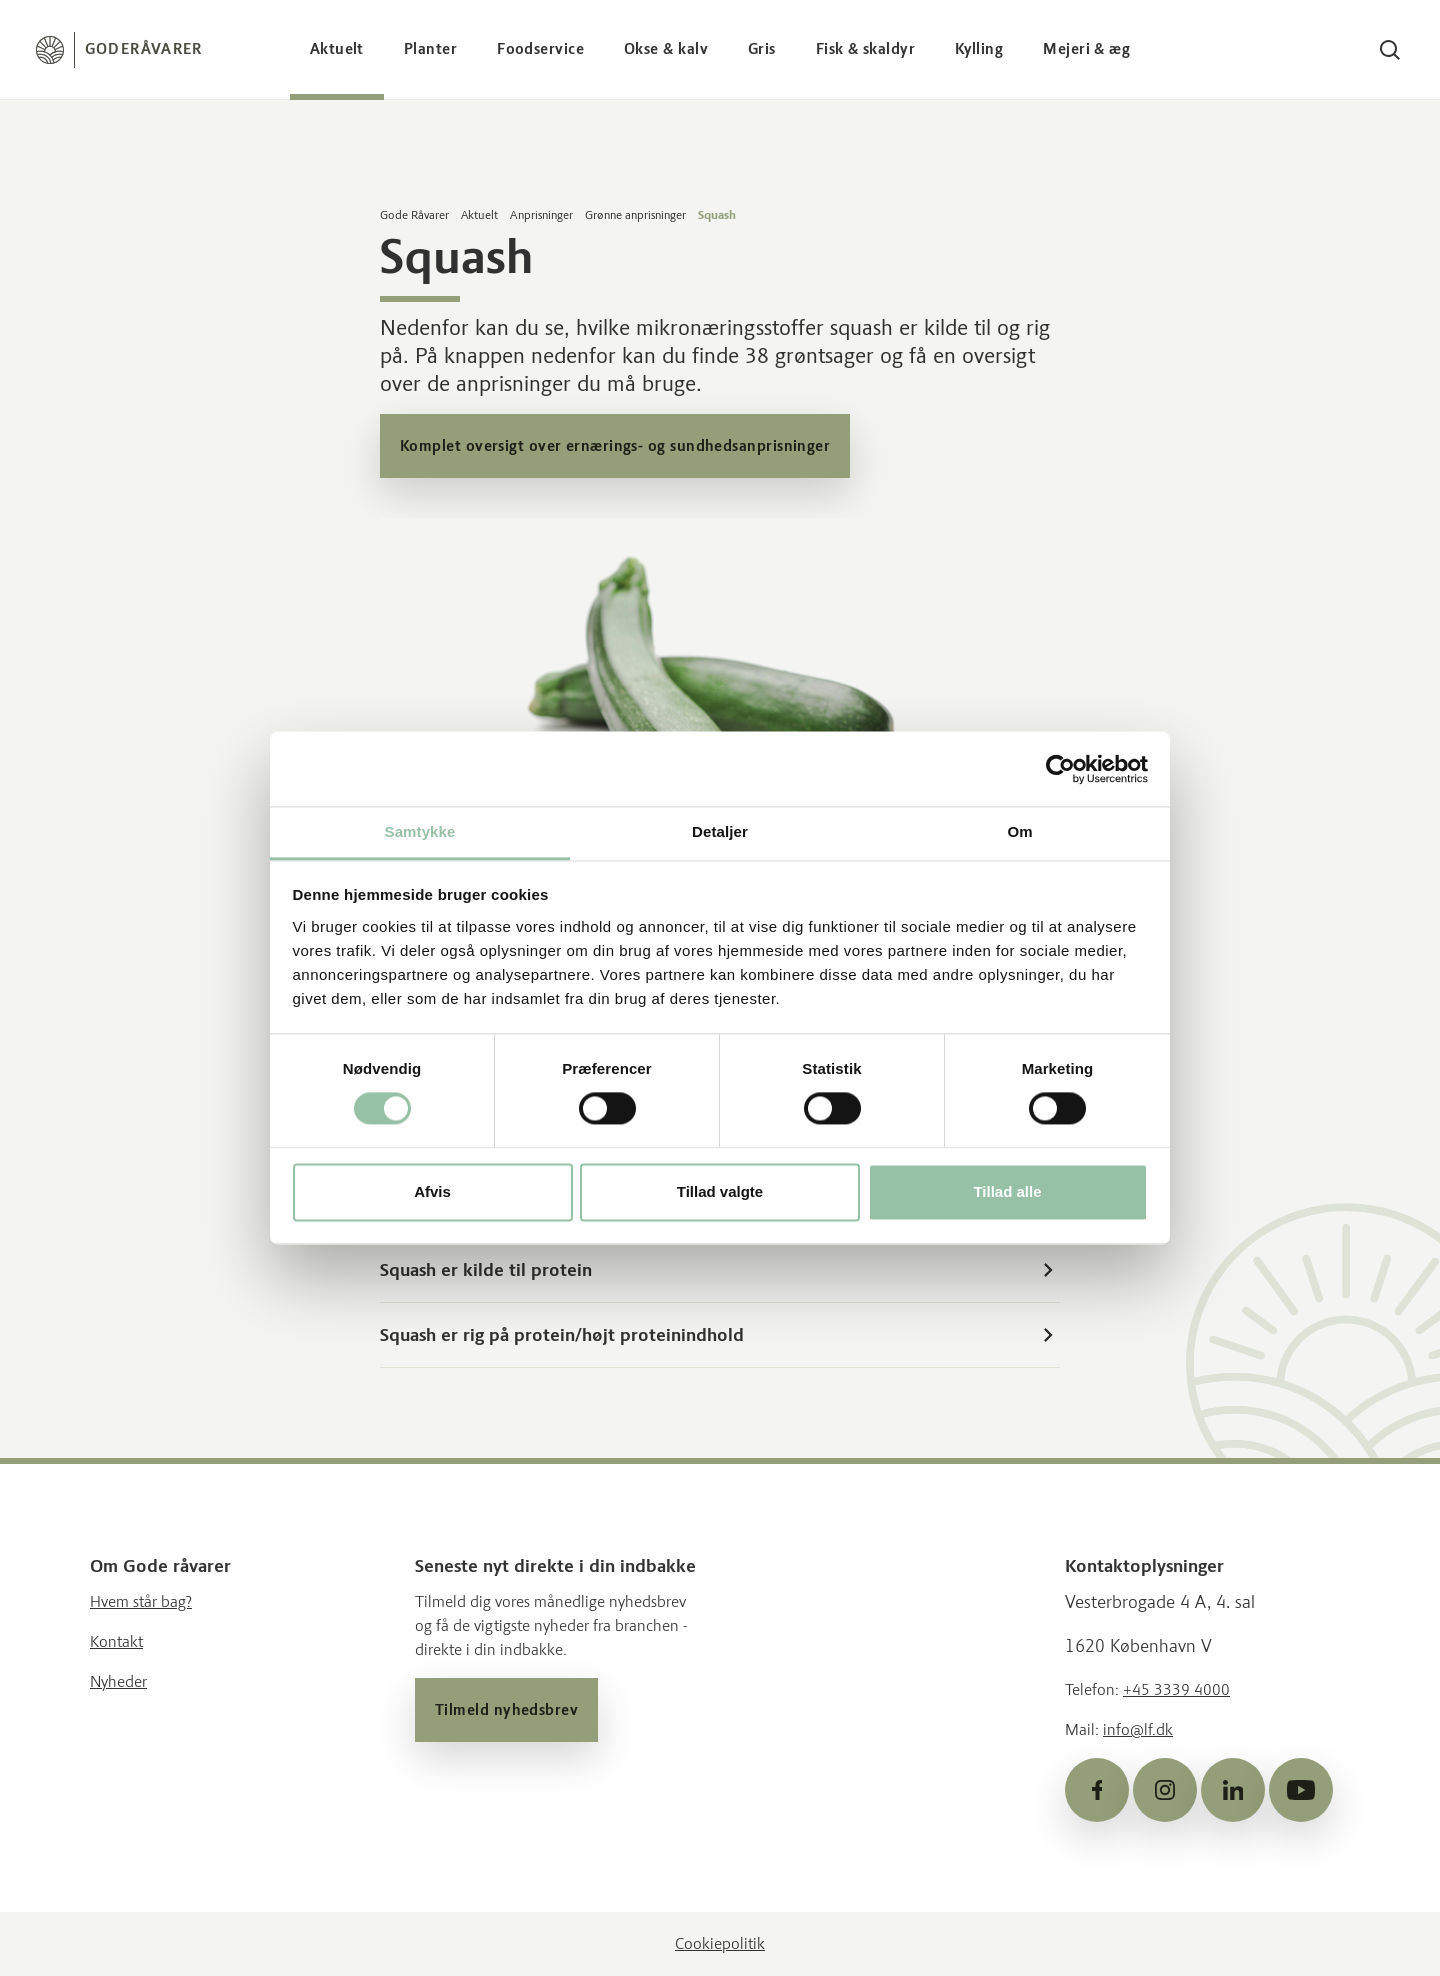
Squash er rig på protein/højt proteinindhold (720, 1335)
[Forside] (119, 49)
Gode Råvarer (414, 215)
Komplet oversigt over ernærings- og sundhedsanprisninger (615, 446)
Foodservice (540, 49)
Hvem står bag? (141, 1601)
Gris (762, 49)
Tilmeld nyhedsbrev (506, 1710)
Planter (430, 49)
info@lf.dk (1138, 1729)
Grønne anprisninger (635, 215)
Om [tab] (1019, 831)
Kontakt (116, 1641)
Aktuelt (337, 49)
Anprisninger (541, 215)
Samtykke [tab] (420, 831)
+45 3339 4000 (1176, 1689)
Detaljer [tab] (720, 831)
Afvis (432, 1191)
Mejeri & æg (1086, 49)
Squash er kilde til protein (720, 1270)
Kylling (979, 49)
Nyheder (118, 1681)
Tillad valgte (720, 1191)
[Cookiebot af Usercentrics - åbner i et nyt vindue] (1060, 769)
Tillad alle (1007, 1191)
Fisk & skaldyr (865, 49)
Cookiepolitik (720, 1943)
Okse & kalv (666, 49)
